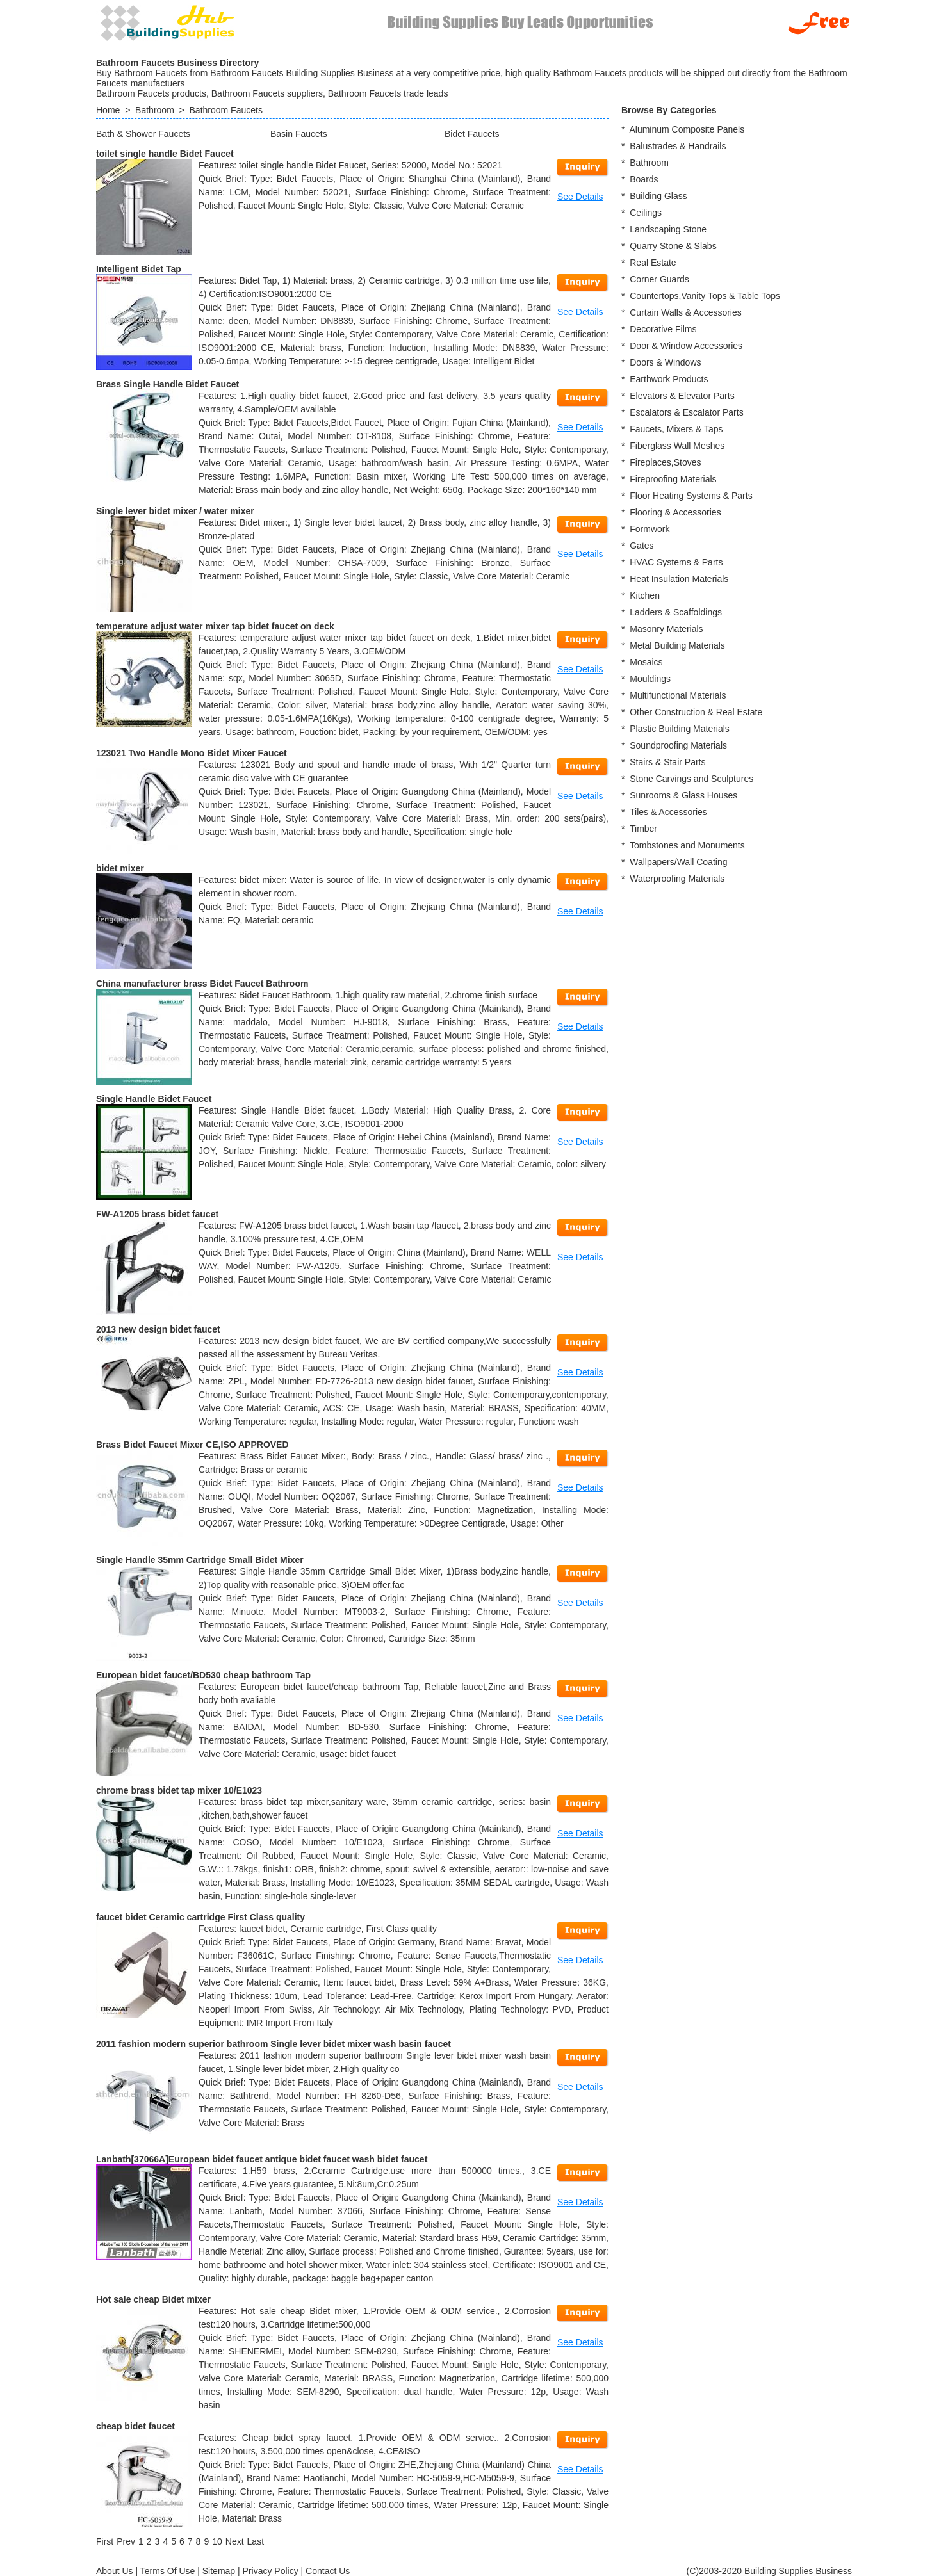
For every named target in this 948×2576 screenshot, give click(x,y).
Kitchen (645, 595)
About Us (114, 2571)
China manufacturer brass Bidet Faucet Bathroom (202, 983)
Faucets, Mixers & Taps (676, 429)
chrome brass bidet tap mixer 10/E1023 (179, 1790)
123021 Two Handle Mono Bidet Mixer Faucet (191, 753)
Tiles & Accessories (668, 812)
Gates (641, 545)
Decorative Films (663, 329)
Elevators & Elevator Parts (682, 396)
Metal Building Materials (677, 645)
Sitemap (218, 2571)
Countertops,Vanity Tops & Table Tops (705, 296)
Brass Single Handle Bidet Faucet (167, 384)
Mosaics (646, 662)
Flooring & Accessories (675, 512)
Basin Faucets (298, 134)
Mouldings (650, 679)
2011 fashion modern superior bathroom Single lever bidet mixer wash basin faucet (273, 2044)
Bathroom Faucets (226, 110)
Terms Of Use (167, 2571)
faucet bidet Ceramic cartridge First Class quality (200, 1917)
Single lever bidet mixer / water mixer (175, 511)
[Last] (255, 2541)
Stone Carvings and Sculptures (691, 779)
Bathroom (154, 110)
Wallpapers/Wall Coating (678, 862)
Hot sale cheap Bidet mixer (153, 2299)
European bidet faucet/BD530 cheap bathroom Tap (203, 1675)
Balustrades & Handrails (678, 146)
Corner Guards (659, 279)
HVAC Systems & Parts (676, 562)
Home (108, 110)
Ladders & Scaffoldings (676, 612)
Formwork (649, 529)
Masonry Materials (666, 629)
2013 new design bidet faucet (158, 1329)
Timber (643, 828)
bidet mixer (120, 868)
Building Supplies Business (798, 2571)
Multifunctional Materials (678, 695)
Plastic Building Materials (680, 729)
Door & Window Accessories (686, 346)
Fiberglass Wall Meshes (677, 446)
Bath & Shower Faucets (143, 134)
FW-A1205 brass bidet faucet (157, 1214)
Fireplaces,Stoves (665, 462)
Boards (644, 179)
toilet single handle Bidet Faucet (165, 154)
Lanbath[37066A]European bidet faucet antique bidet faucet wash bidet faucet (261, 2159)
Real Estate (653, 262)
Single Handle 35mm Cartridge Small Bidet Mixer (200, 1560)
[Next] (234, 2541)
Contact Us (328, 2571)
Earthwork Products (669, 379)
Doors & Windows (665, 362)
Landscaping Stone (668, 229)
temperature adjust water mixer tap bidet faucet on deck (215, 626)
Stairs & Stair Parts (667, 762)
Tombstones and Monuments (687, 845)
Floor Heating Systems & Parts (691, 495)
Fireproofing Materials (673, 479)
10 (217, 2541)
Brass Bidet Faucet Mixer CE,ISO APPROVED (192, 1444)
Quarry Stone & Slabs (673, 246)
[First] (104, 2541)
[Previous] (126, 2541)
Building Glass (658, 196)
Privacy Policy (270, 2571)
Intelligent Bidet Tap (138, 269)
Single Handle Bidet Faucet (153, 1099)
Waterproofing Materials (677, 878)
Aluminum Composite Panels (686, 129)
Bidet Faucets (472, 134)
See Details (580, 196)
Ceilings (646, 212)
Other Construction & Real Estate (696, 712)
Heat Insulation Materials (679, 579)
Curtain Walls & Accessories (686, 312)
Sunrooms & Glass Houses (683, 795)
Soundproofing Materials (678, 745)
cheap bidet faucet (135, 2426)
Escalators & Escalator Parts (686, 412)
